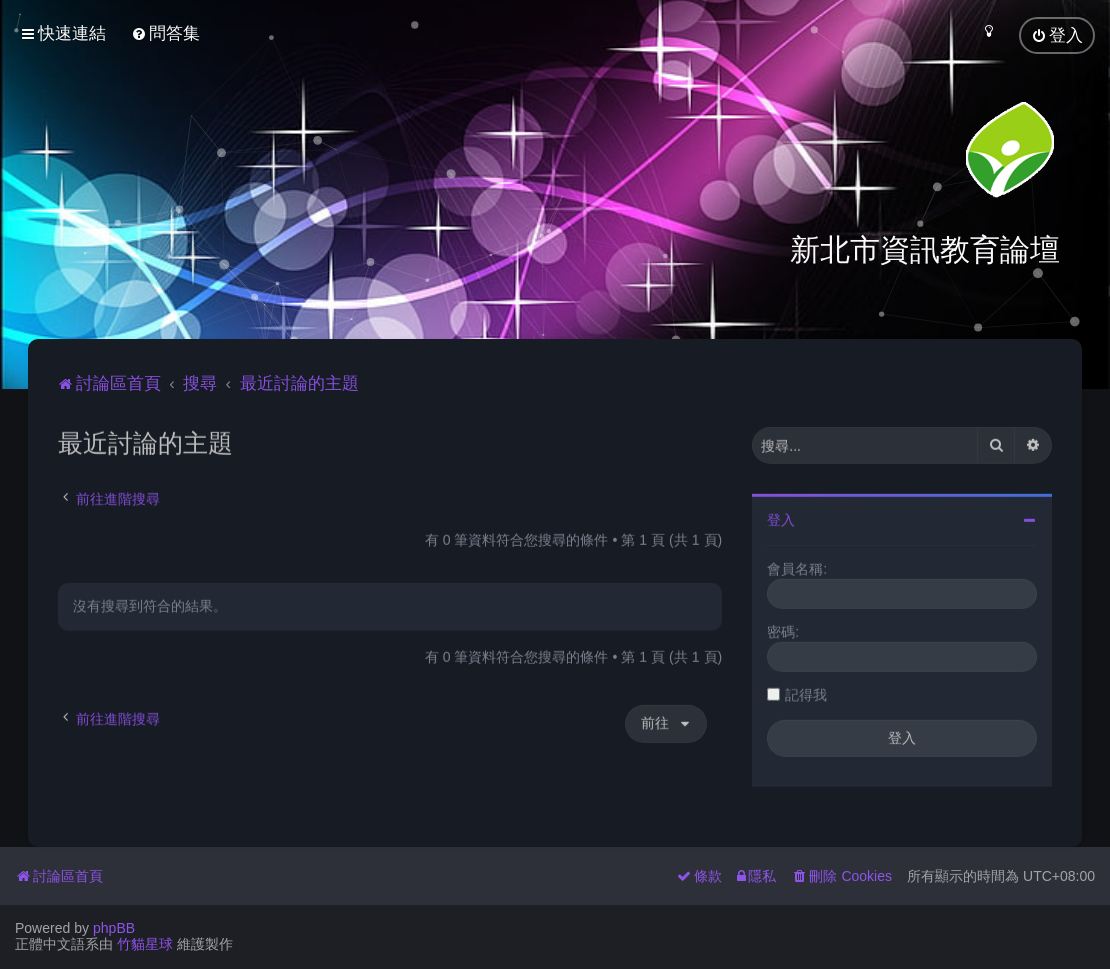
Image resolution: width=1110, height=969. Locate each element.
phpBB (114, 928)
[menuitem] (165, 33)
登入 (781, 518)
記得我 (806, 693)
